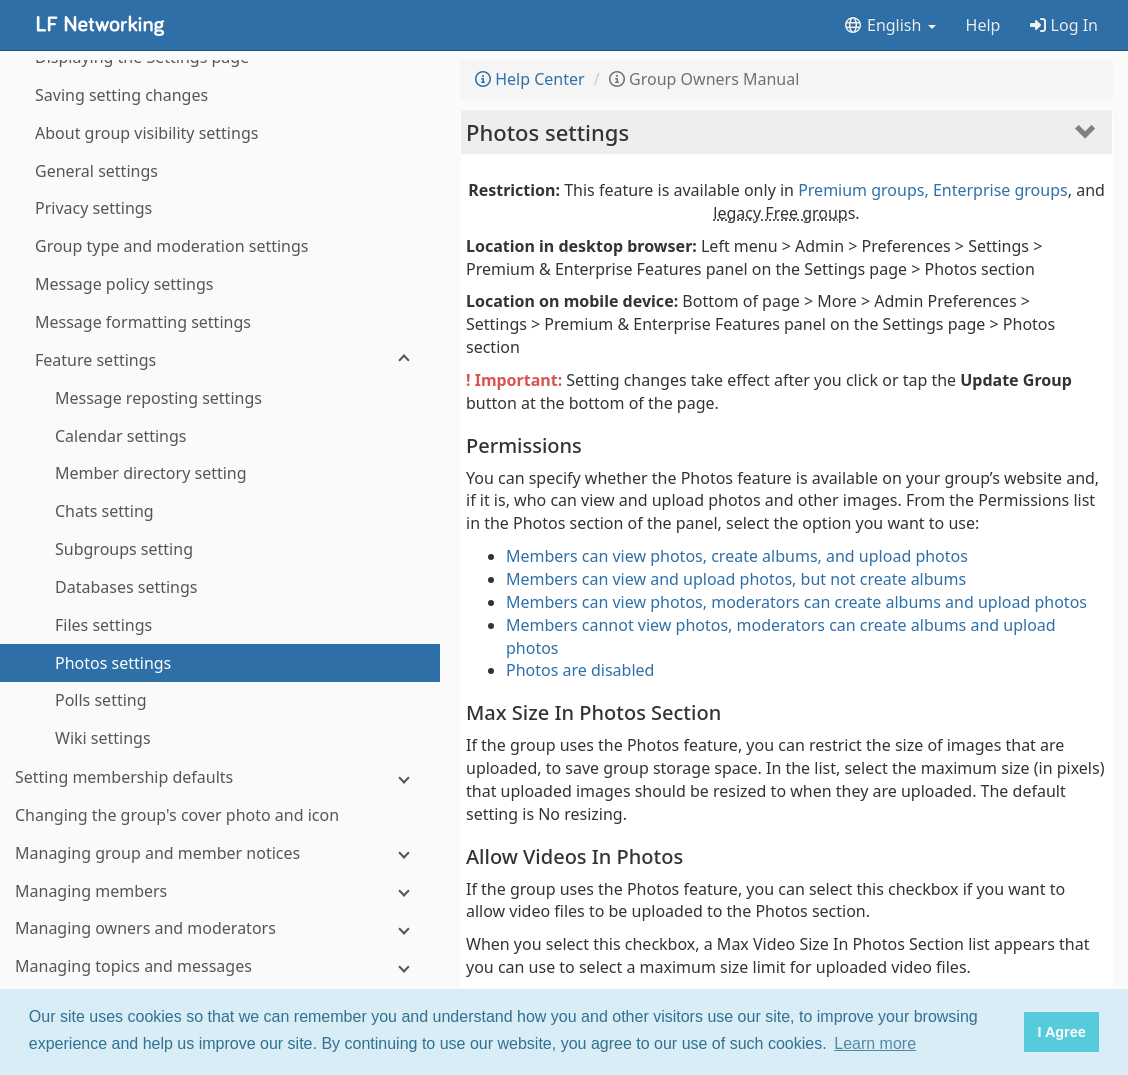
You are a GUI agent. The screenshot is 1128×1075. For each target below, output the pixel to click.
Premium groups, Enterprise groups (933, 190)
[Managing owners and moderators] (220, 654)
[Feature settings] (220, 86)
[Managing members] (220, 617)
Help (983, 25)
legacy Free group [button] (780, 213)
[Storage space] (220, 882)
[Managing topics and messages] (220, 692)
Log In (1064, 25)
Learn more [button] (875, 1043)
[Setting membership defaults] (220, 503)
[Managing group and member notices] (220, 579)
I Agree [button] (1061, 1032)
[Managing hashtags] (220, 730)
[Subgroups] (220, 957)
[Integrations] (220, 919)
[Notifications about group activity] (220, 844)
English (889, 25)
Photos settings (547, 132)
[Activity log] (220, 768)
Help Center (530, 79)
